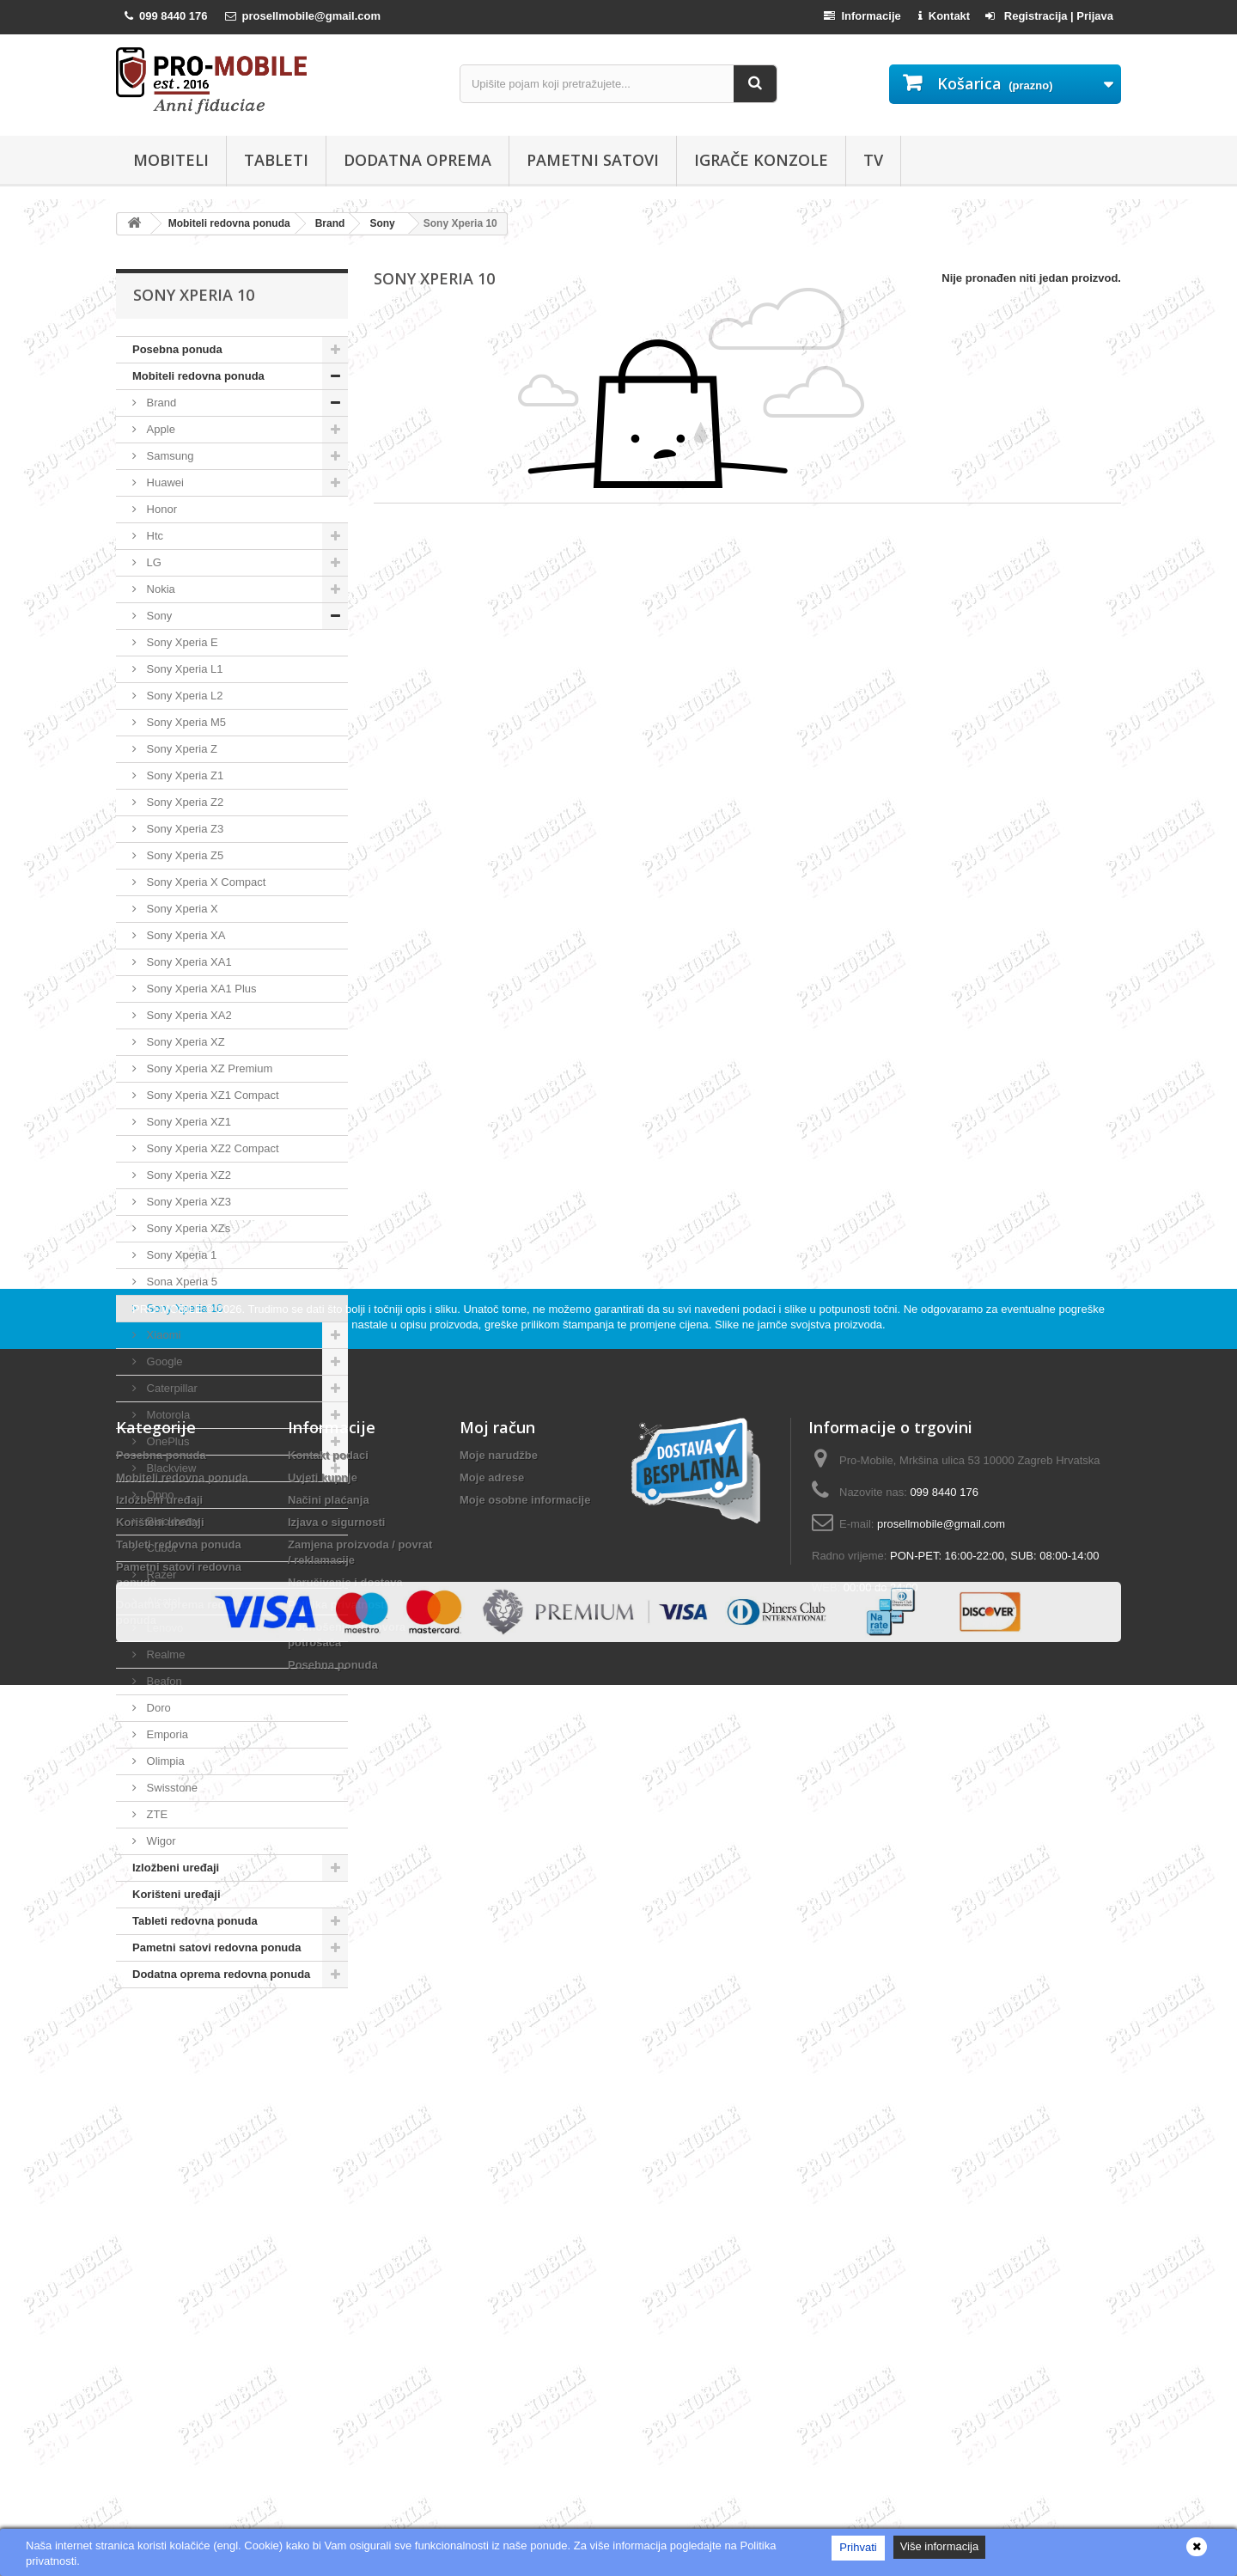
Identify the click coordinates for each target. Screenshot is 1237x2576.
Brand (159, 402)
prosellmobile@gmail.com (941, 2292)
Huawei (163, 482)
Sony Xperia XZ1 (187, 1121)
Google (163, 1361)
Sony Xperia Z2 (183, 802)
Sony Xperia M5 (184, 722)
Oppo (158, 1494)
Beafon (162, 1681)
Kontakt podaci (328, 2223)
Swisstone (170, 1787)
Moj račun (497, 2195)
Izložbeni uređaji (175, 1867)
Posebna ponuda (177, 349)
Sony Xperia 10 (183, 1308)
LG (152, 562)
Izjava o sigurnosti (336, 2290)
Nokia (159, 589)
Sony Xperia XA (184, 935)
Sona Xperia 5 (180, 1281)
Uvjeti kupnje (322, 2245)
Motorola (166, 1414)
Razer (159, 1574)
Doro (157, 1707)
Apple (159, 429)
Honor (160, 509)
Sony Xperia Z (180, 748)
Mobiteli (171, 160)
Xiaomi (161, 1334)
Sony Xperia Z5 (183, 855)
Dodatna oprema (417, 160)
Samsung (168, 455)
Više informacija (939, 2546)
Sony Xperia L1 (183, 668)
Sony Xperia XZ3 (187, 1201)
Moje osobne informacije (525, 2268)
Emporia (165, 1734)
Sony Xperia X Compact (204, 882)
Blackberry (171, 1521)
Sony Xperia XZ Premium (207, 1068)
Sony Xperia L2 (183, 695)
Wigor (159, 1840)
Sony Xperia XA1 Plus (200, 988)
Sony (157, 615)
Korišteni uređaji (176, 1894)
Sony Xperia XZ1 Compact (211, 1095)
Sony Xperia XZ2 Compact (211, 1148)
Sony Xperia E (180, 642)
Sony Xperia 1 (179, 1254)
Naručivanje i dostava (345, 2350)
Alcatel (161, 1601)
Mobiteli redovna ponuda (198, 375)
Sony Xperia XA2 (187, 1015)
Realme (164, 1654)
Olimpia (164, 1761)
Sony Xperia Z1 (183, 775)
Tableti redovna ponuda (195, 1920)
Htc (153, 535)
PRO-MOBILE (168, 2077)
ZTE (155, 1814)
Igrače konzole (761, 160)
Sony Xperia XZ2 (187, 1175)
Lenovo (163, 1627)
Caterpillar (170, 1388)
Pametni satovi (593, 160)
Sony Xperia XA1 (187, 961)
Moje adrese (492, 2245)
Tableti (276, 160)
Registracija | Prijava (1049, 15)
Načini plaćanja (328, 2268)
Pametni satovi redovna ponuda (217, 1947)
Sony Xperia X (180, 908)
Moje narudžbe (499, 2223)
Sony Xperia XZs (186, 1228)
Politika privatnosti (337, 2372)
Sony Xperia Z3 (183, 828)
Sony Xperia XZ (184, 1041)
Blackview (169, 1468)
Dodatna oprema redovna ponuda (221, 1974)
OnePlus (166, 1441)
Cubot (159, 1547)
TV (873, 160)
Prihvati (857, 2547)
